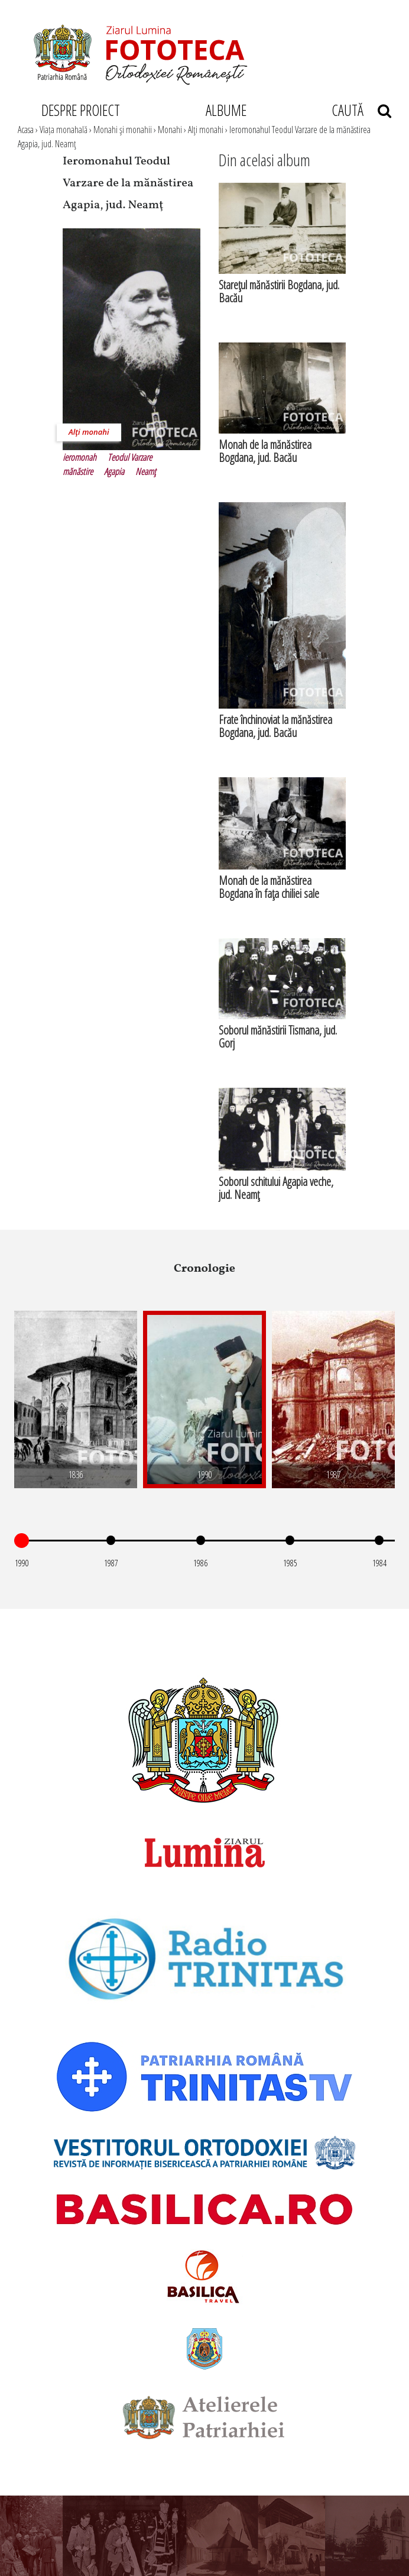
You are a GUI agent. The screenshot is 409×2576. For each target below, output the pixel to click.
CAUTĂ (361, 110)
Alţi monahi (205, 129)
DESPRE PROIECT (80, 110)
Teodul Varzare (130, 457)
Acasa (26, 129)
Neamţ (145, 471)
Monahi (170, 129)
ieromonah (79, 457)
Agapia (114, 471)
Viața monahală (63, 129)
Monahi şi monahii (122, 129)
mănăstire (78, 471)
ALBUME (226, 110)
